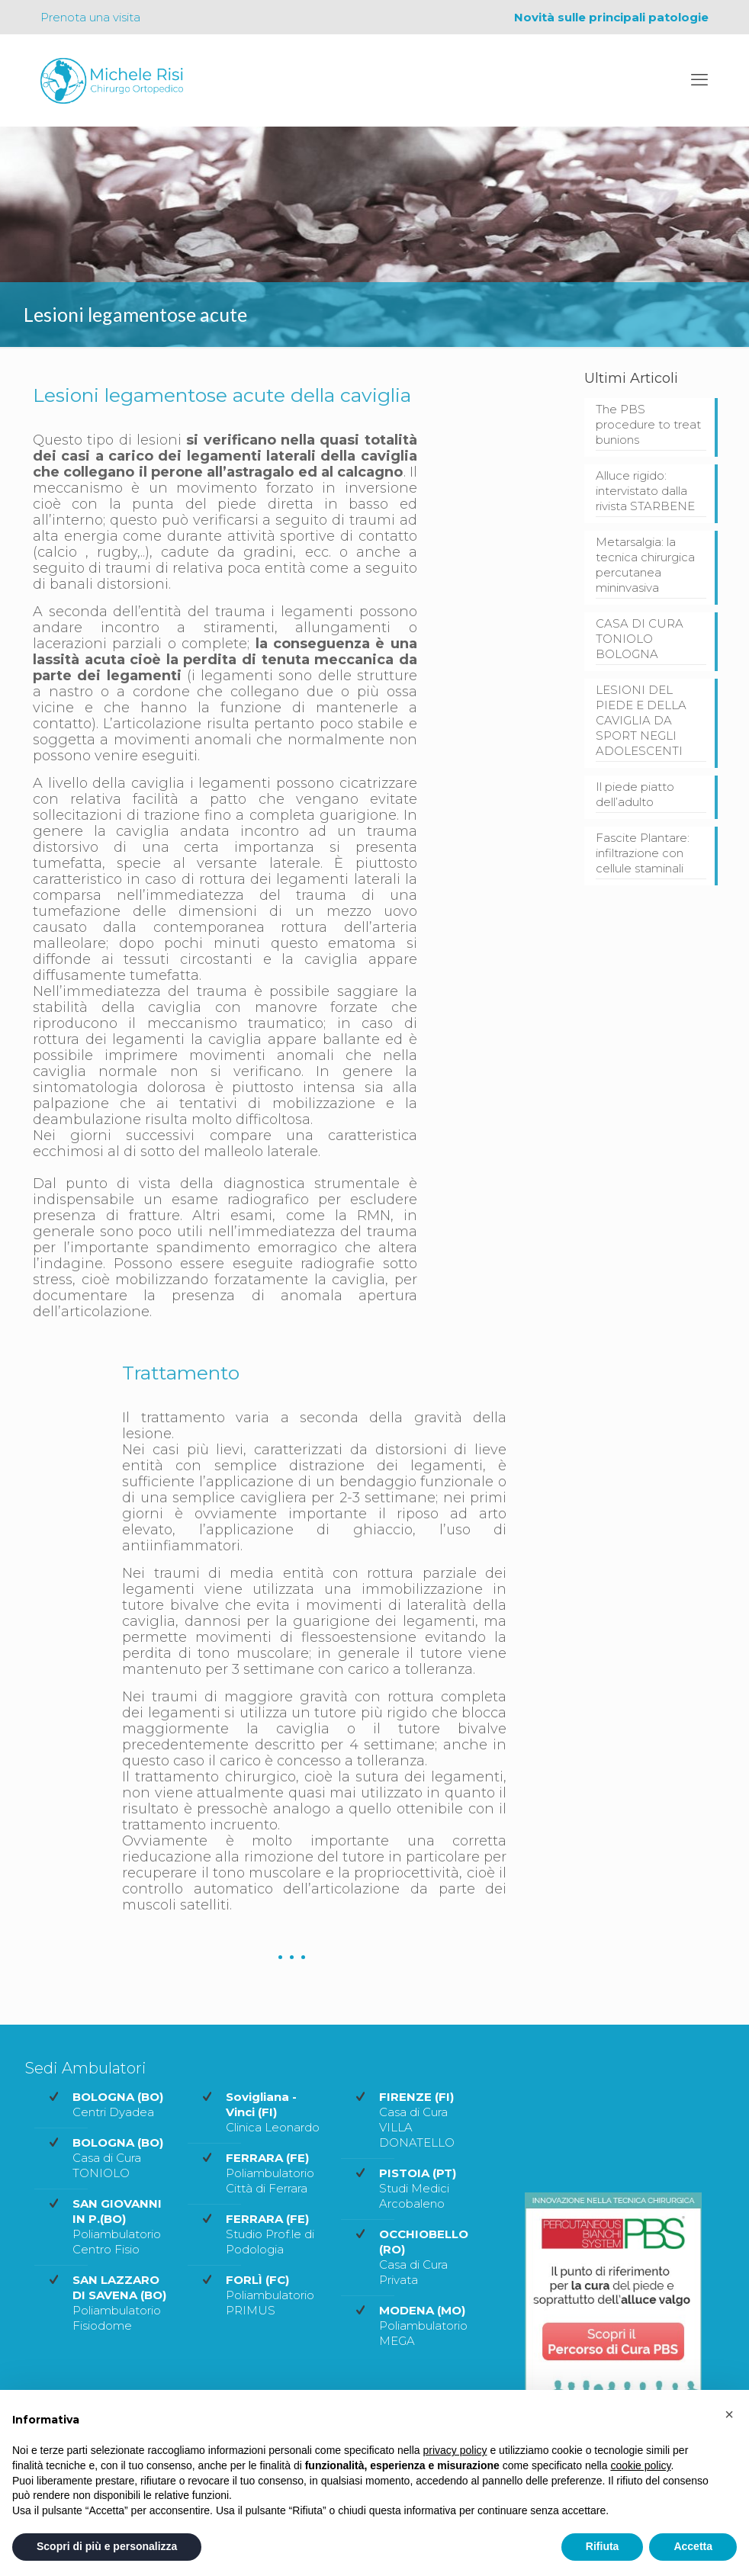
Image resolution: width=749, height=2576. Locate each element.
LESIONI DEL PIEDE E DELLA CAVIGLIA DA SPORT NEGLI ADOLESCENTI (641, 720)
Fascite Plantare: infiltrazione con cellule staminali (643, 852)
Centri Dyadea (117, 2104)
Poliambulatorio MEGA (423, 2325)
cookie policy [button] (640, 2465)
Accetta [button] (692, 2546)
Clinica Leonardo (273, 2111)
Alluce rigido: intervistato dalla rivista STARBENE (645, 490)
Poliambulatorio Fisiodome (119, 2302)
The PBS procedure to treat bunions (648, 424)
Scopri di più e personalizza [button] (107, 2546)
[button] (729, 2414)
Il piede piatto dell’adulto (635, 794)
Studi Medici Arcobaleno (417, 2188)
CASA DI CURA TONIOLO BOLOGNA (639, 638)
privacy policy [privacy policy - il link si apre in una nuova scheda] (455, 2450)
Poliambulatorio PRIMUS (270, 2294)
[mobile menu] (699, 80)
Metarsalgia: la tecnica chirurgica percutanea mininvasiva (645, 565)
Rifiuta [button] (602, 2546)
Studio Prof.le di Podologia (270, 2233)
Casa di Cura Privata (423, 2257)
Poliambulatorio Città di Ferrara (270, 2172)
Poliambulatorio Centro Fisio (117, 2226)
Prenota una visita (90, 17)
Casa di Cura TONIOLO (117, 2157)
